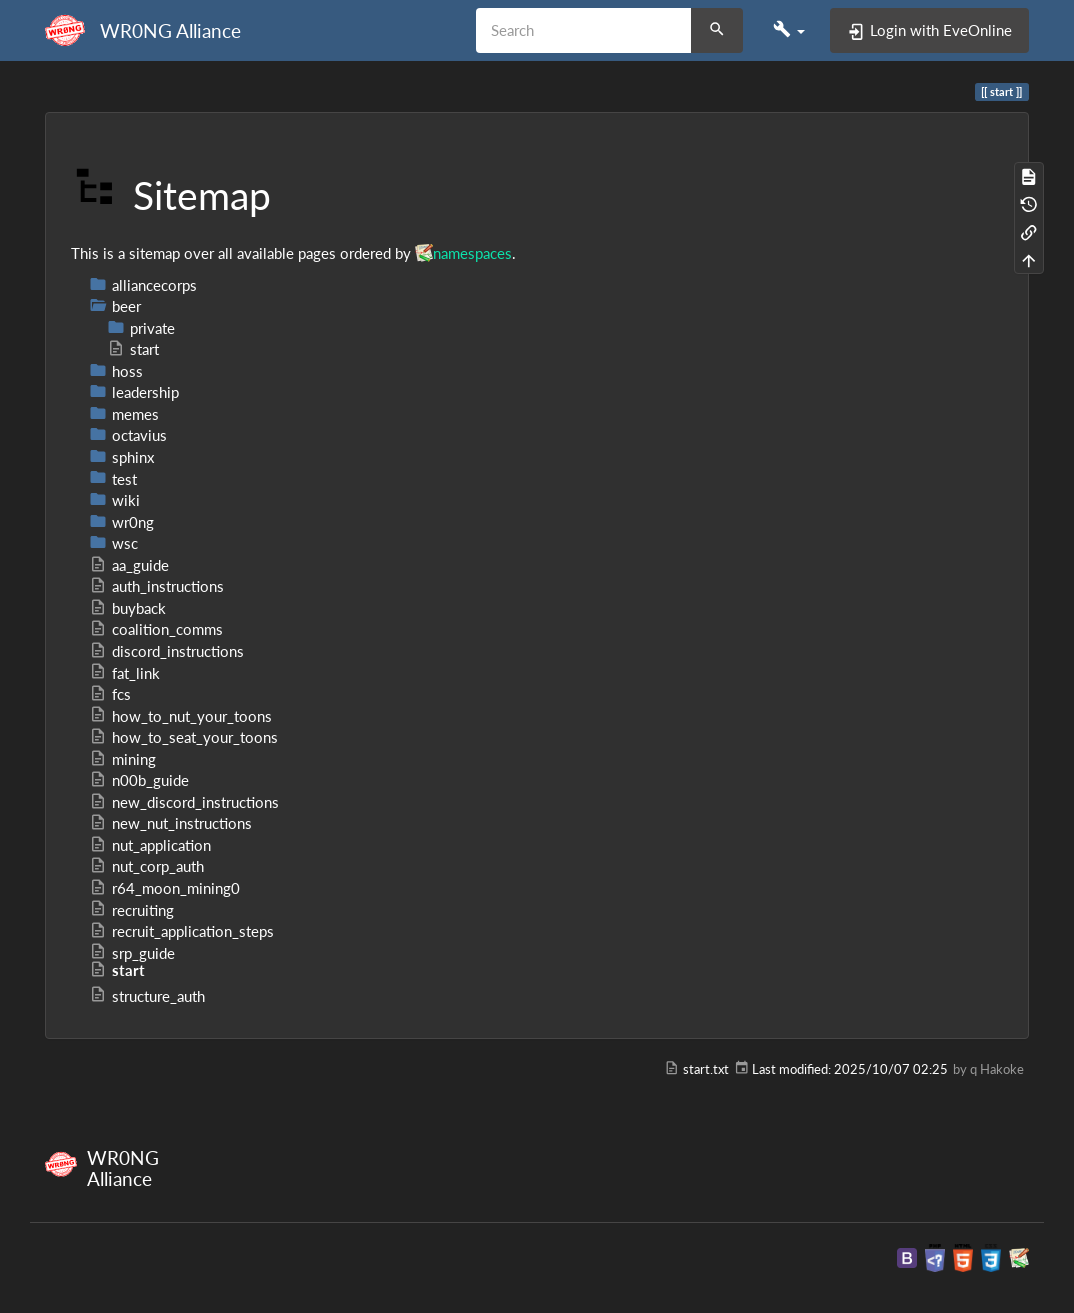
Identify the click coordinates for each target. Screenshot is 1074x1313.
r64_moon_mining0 (164, 888)
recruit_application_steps (181, 931)
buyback (127, 608)
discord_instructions (166, 651)
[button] (789, 30)
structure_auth (147, 996)
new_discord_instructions (184, 802)
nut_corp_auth (146, 866)
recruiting (131, 910)
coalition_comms (156, 629)
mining (122, 759)
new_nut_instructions (170, 823)
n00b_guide (139, 780)
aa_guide (129, 565)
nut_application (150, 845)
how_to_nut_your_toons (180, 716)
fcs (110, 694)
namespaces (472, 253)
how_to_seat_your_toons (183, 737)
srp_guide (132, 953)
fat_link (124, 673)
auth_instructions (156, 586)
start (133, 349)
